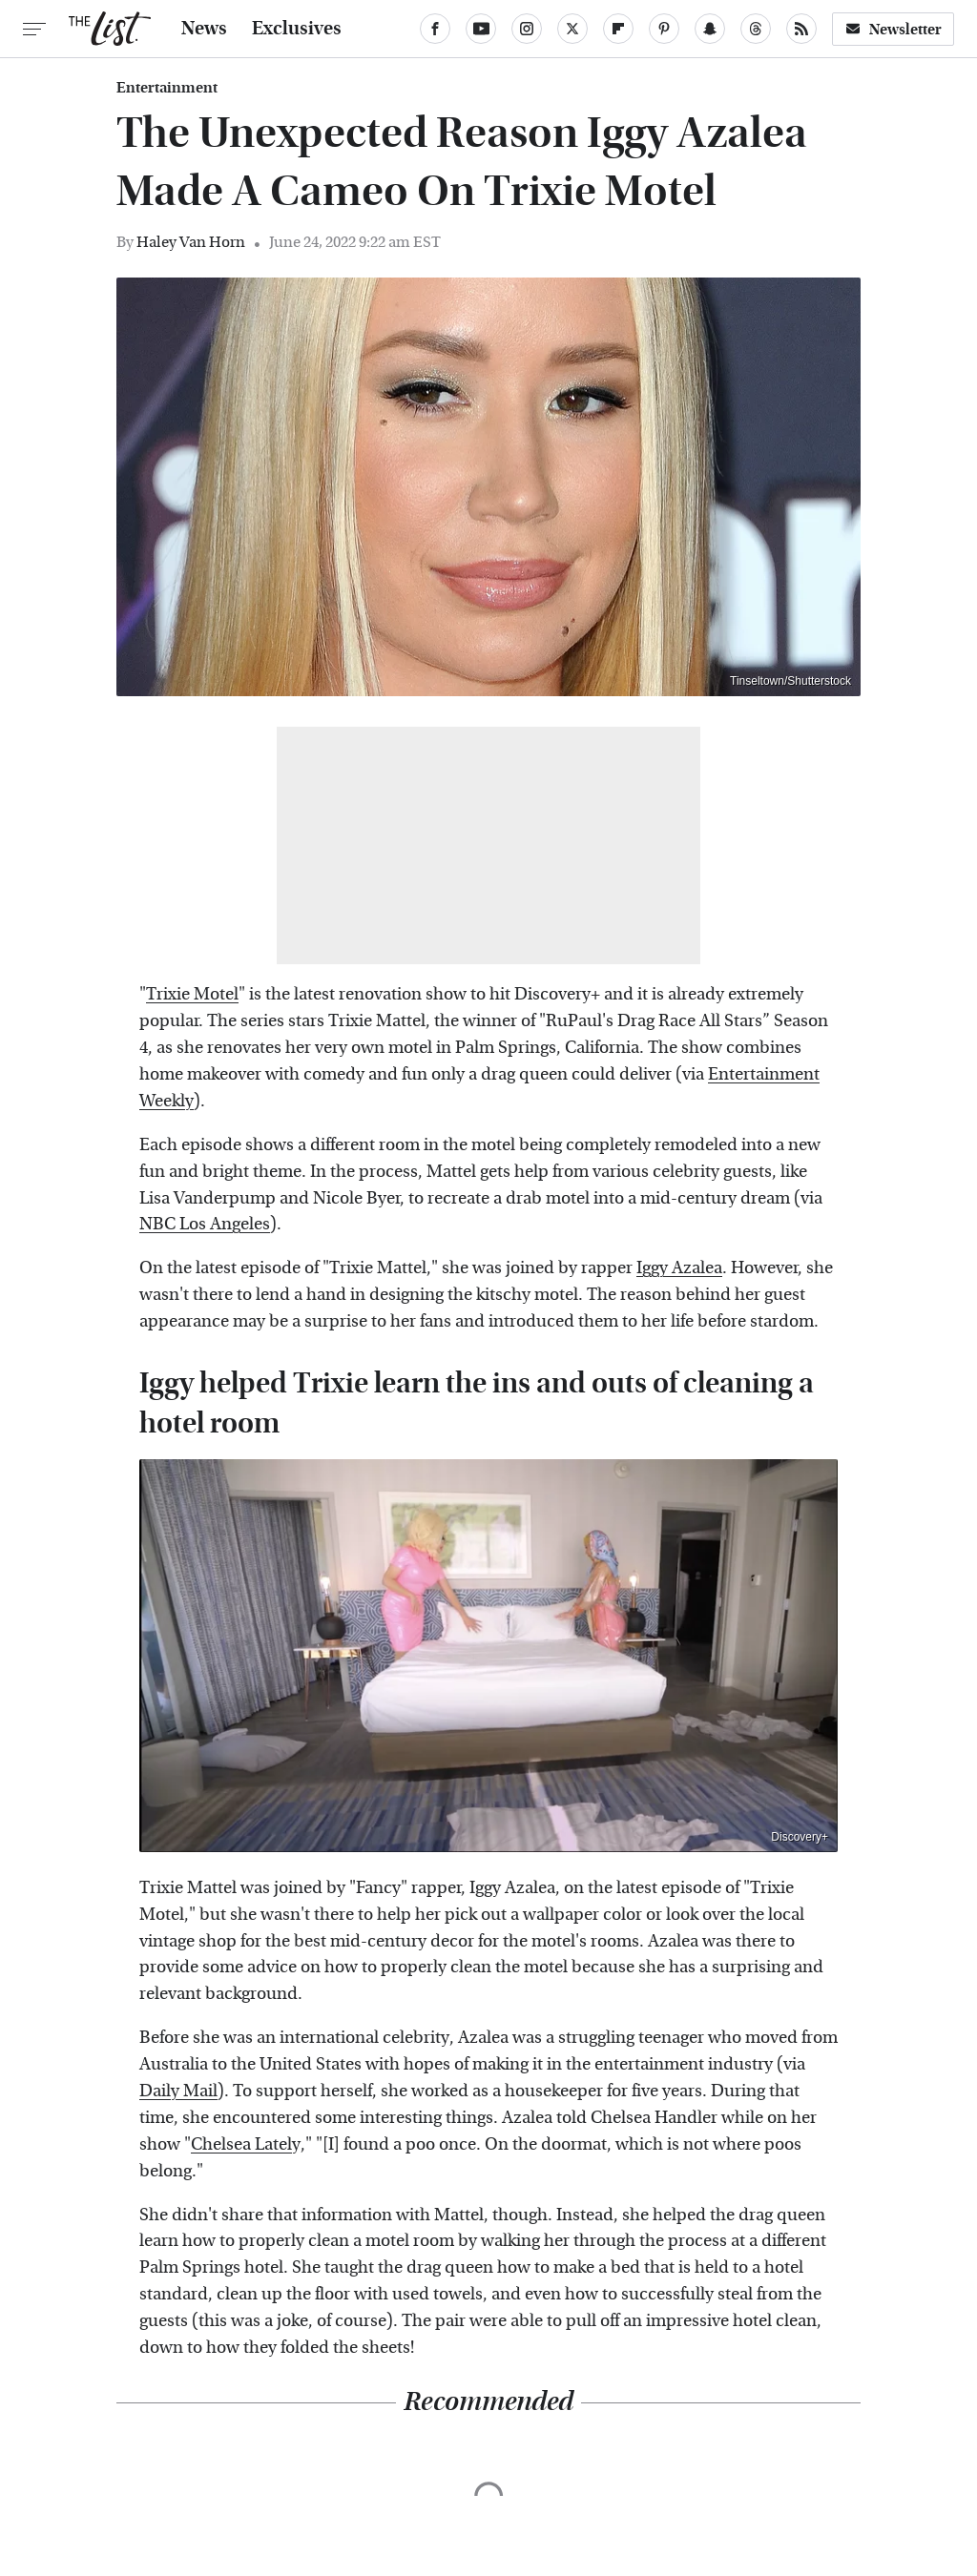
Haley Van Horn (190, 242)
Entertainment (167, 87)
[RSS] (801, 28)
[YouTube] (481, 28)
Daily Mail (178, 2091)
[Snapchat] (710, 28)
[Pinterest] (664, 28)
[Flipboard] (618, 28)
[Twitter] (572, 28)
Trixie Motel (192, 994)
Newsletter (893, 29)
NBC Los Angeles (204, 1224)
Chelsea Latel (241, 2144)
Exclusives (297, 28)
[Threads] (755, 28)
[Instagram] (526, 28)
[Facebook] (435, 28)
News (204, 28)
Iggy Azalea (679, 1268)
